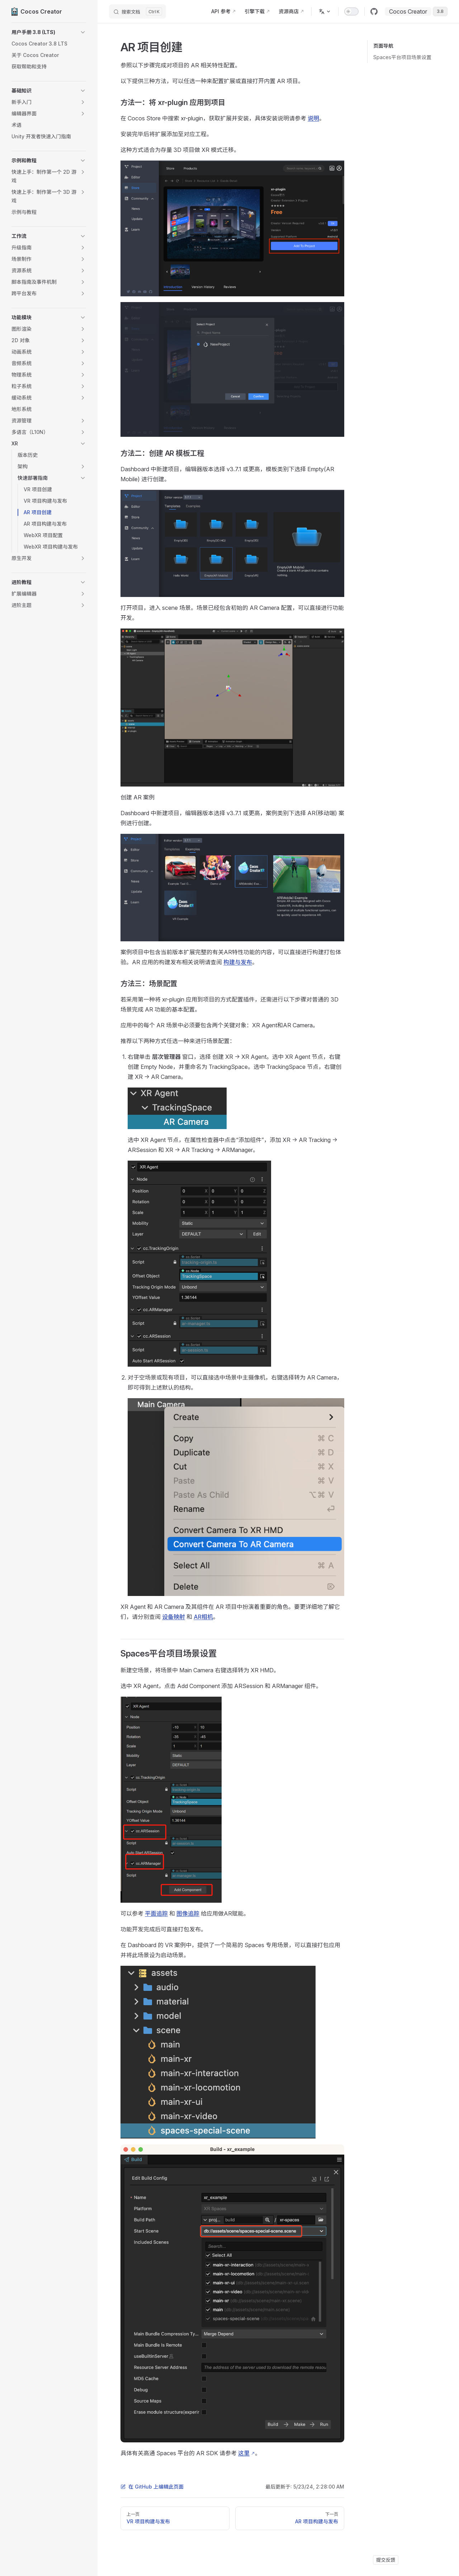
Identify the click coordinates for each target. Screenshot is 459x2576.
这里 (244, 2453)
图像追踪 (187, 1913)
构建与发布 (237, 962)
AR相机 (203, 1616)
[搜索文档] (137, 11)
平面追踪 (156, 1913)
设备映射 (173, 1616)
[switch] (351, 11)
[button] (48, 32)
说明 (313, 118)
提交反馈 (385, 2560)
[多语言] (324, 11)
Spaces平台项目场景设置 (402, 57)
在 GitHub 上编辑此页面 (152, 2487)
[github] (374, 11)
